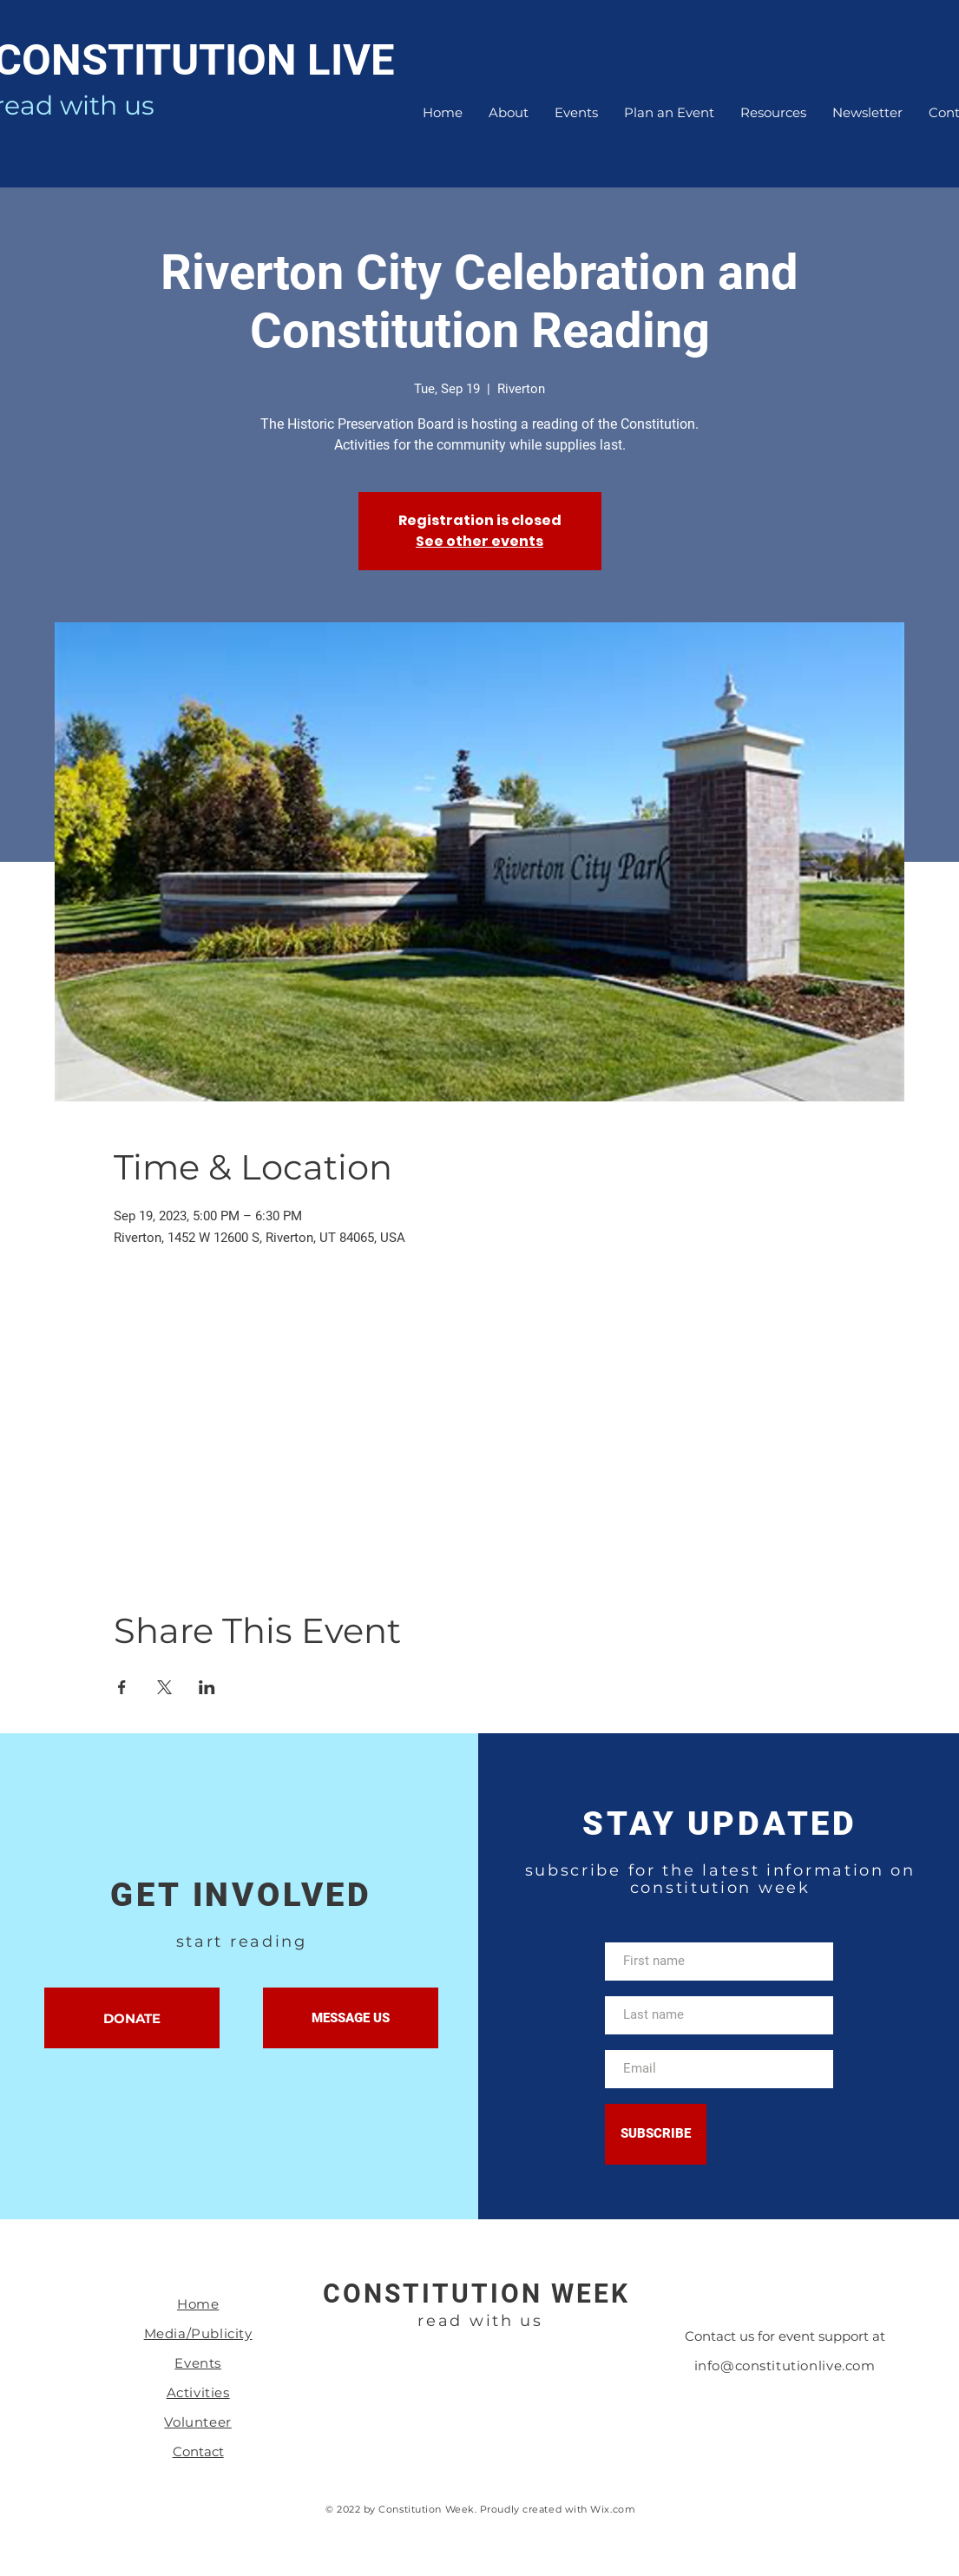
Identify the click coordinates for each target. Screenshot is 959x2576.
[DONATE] (132, 2018)
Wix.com (612, 2509)
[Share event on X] (164, 1687)
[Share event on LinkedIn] (207, 1687)
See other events (479, 541)
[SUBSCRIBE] (655, 2134)
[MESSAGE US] (350, 2018)
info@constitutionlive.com (785, 2365)
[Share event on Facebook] (122, 1687)
